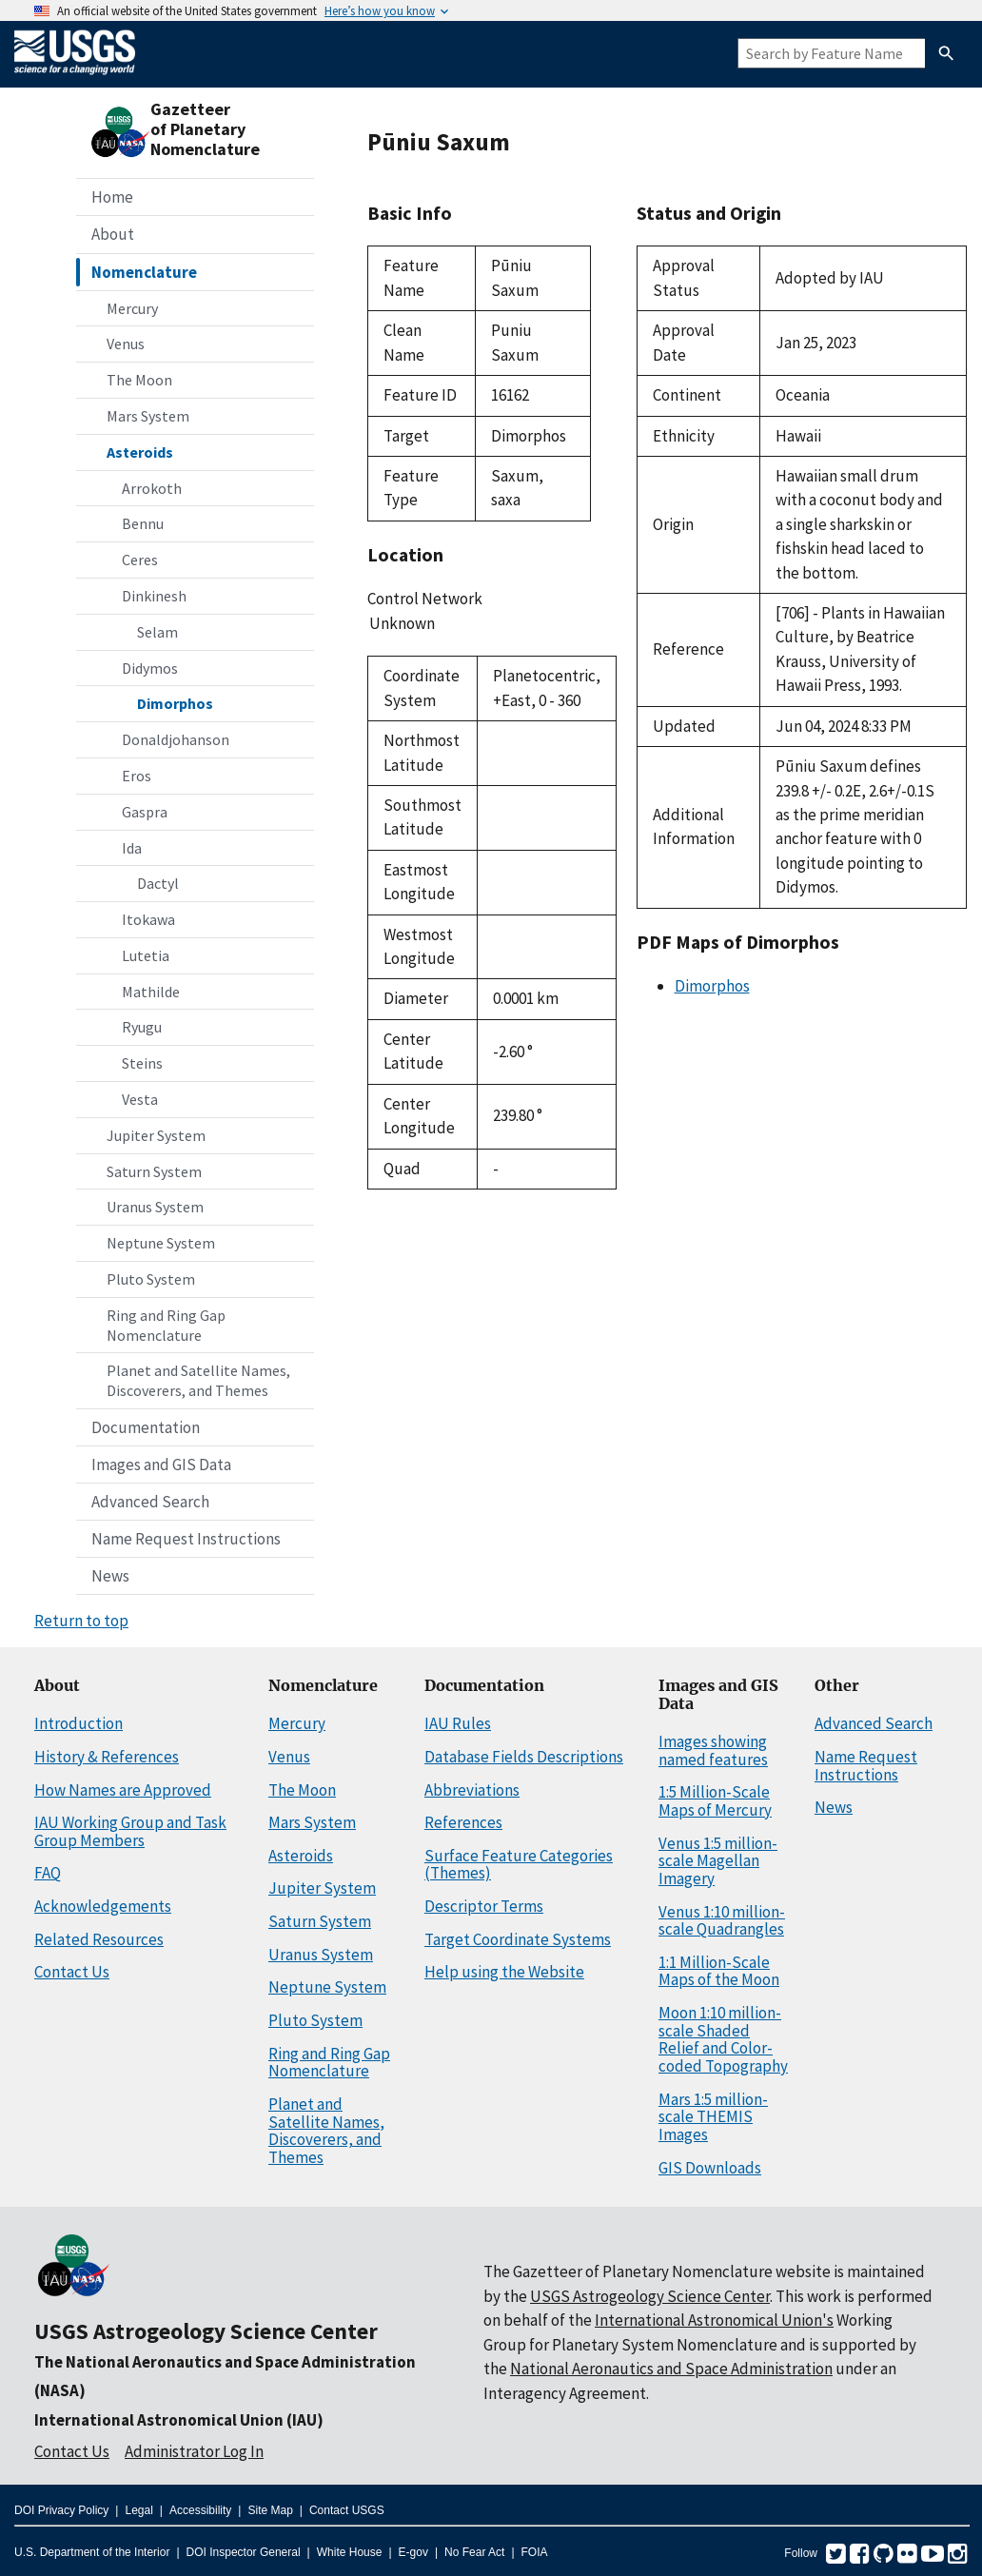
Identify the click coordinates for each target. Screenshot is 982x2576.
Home (112, 197)
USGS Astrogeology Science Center (206, 2331)
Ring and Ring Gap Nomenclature (166, 1325)
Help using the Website (504, 1971)
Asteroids (140, 452)
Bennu (143, 523)
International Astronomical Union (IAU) (179, 2419)
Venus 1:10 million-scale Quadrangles (721, 1920)
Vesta (140, 1099)
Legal (138, 2510)
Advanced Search (150, 1501)
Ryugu (142, 1026)
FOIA (534, 2552)
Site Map (269, 2510)
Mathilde (151, 991)
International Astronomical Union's (714, 2320)
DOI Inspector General (244, 2552)
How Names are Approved (122, 1790)
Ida (132, 847)
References (463, 1822)
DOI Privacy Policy (61, 2510)
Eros (136, 775)
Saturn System (154, 1171)
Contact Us (71, 1971)
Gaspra (144, 811)
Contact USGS (346, 2510)
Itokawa (148, 919)
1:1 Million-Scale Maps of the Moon (718, 1971)
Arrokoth (152, 488)
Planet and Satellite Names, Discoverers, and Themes (198, 1380)
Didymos (150, 668)
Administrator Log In (194, 2451)
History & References (106, 1756)
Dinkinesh (154, 595)
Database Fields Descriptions (523, 1756)
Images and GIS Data (161, 1464)
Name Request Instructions (186, 1538)
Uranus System (155, 1206)
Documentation (145, 1427)
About (112, 234)
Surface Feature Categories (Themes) (518, 1864)
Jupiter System (156, 1135)
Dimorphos (175, 703)
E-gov (413, 2552)
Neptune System (161, 1242)
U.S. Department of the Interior (91, 2552)
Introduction (78, 1723)
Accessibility (200, 2510)
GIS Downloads (709, 2167)
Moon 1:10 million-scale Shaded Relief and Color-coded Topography (723, 2039)
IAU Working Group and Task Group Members (130, 1831)
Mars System (148, 415)
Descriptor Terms (483, 1906)
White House (350, 2552)
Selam (157, 631)
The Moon (139, 379)
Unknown (479, 624)
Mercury (132, 308)
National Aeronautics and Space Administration (671, 2368)
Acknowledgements (102, 1906)
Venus (126, 343)
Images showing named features (713, 1750)
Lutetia (145, 955)
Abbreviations (472, 1790)
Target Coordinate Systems (517, 1939)
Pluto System (151, 1278)
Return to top (81, 1620)
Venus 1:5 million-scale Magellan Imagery (717, 1861)
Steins (142, 1062)
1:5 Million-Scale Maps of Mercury (715, 1800)
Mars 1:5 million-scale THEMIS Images (713, 2117)
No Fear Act (474, 2552)
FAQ (47, 1872)
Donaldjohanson (175, 739)
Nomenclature (144, 272)
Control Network (424, 598)
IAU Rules (457, 1723)
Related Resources (99, 1939)
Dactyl (158, 883)
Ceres (140, 559)
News (110, 1575)
